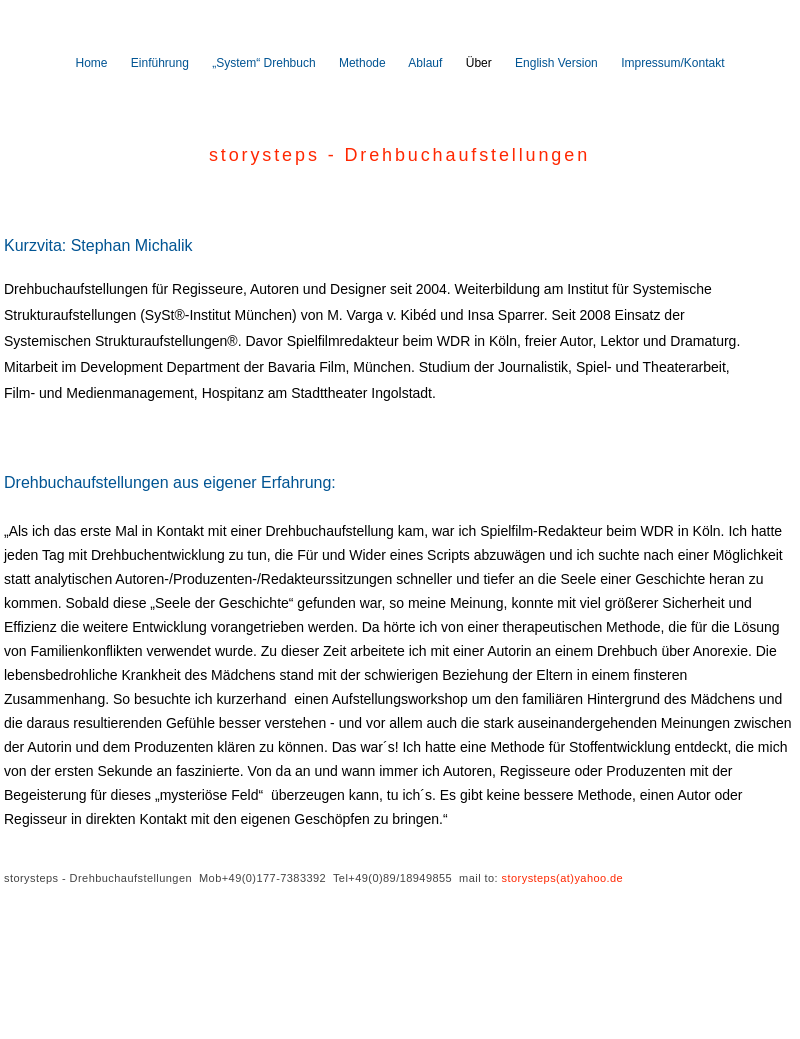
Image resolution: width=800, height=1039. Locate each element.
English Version (556, 63)
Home (91, 63)
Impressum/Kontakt (672, 63)
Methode (362, 63)
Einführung (160, 63)
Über (479, 63)
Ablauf (425, 63)
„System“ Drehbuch (263, 63)
